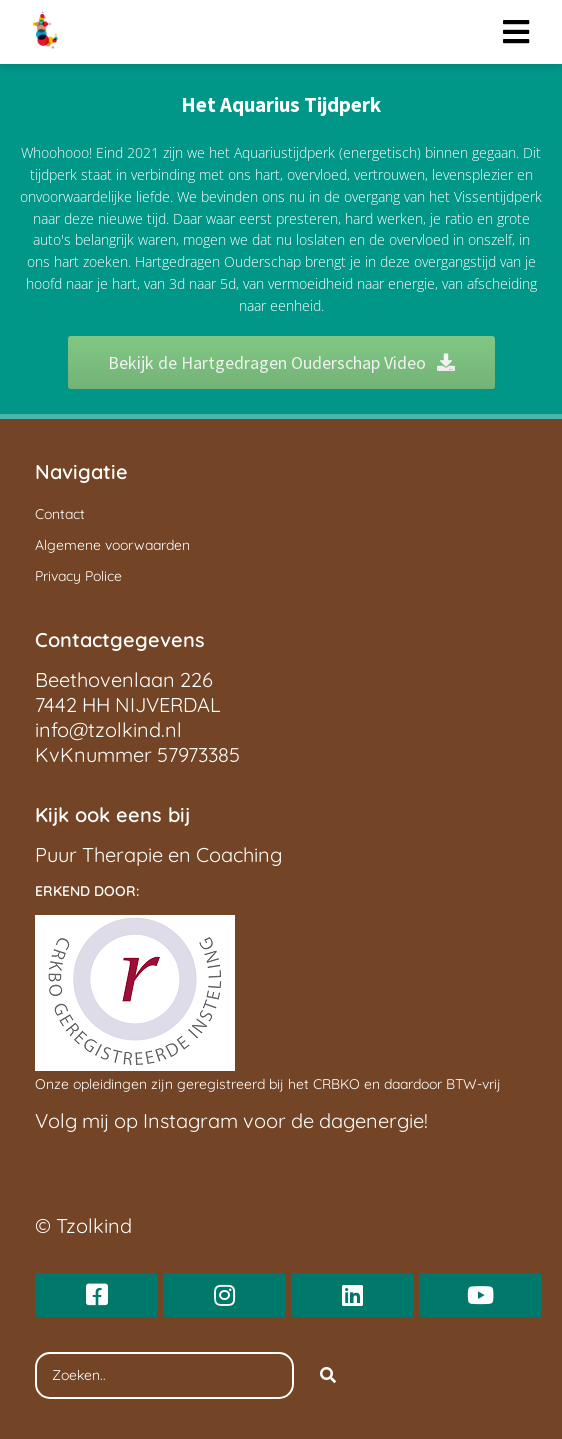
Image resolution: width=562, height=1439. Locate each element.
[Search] (328, 1376)
